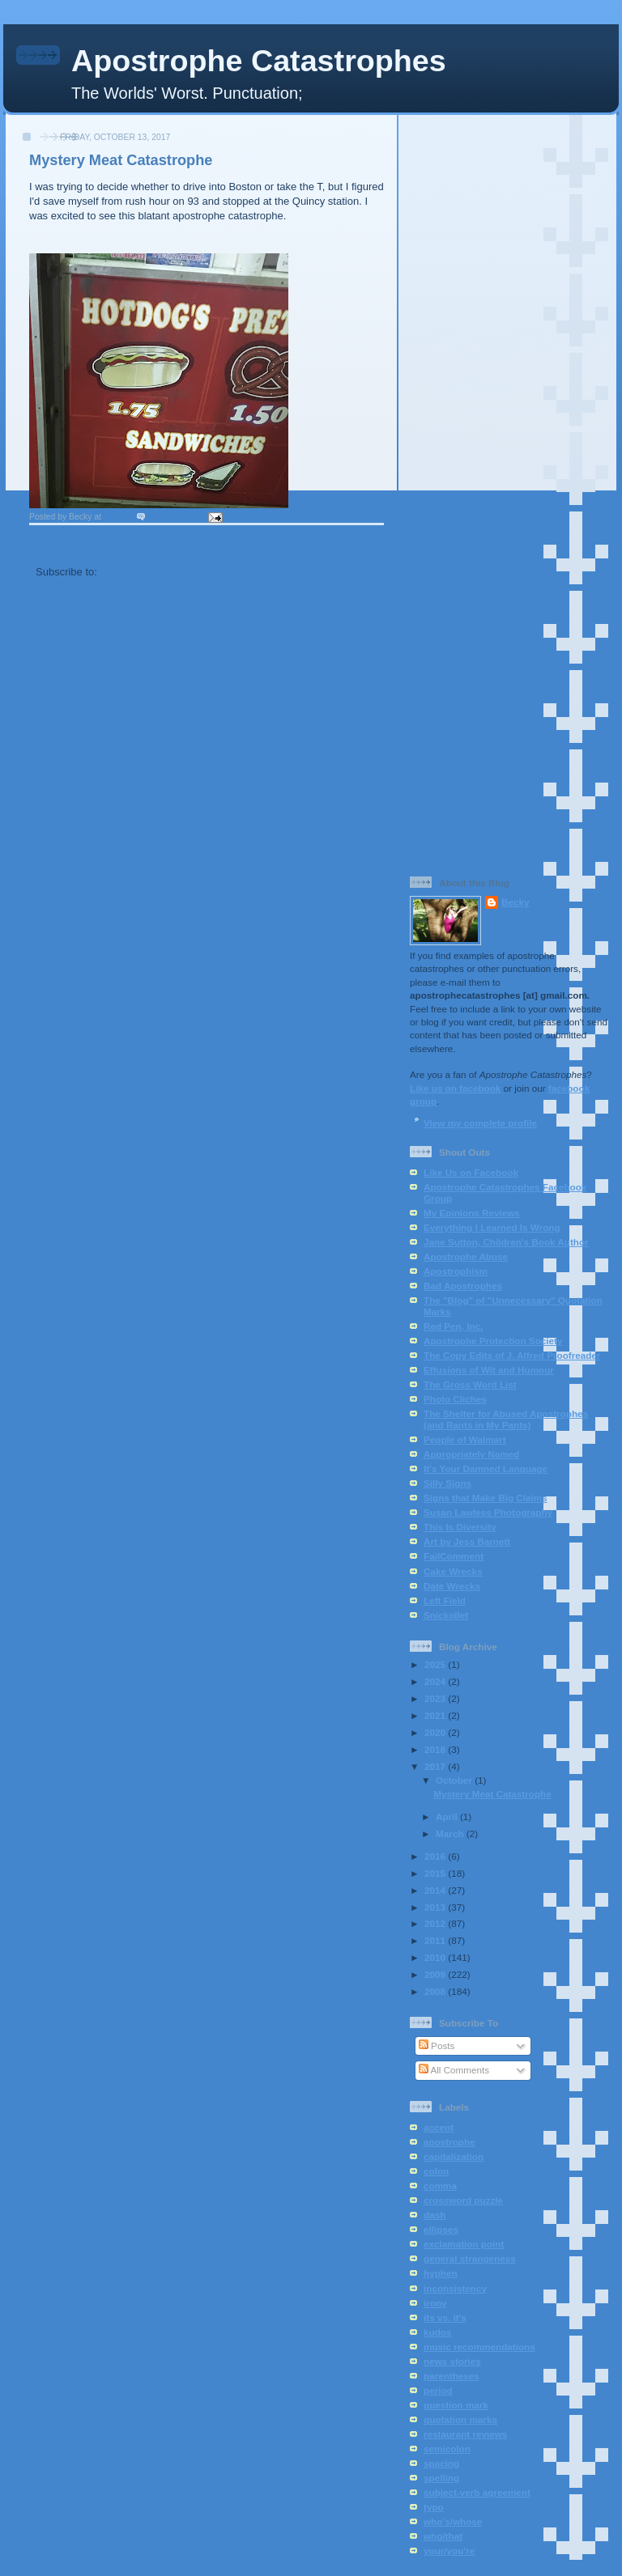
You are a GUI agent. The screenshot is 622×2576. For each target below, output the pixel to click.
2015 (436, 1873)
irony (435, 2303)
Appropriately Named (471, 1454)
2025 (436, 1664)
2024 (436, 1681)
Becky (515, 902)
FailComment (454, 1556)
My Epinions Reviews (472, 1212)
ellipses (441, 2229)
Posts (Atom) (133, 572)
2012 (436, 1923)
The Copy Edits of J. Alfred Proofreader (512, 1355)
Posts (436, 2045)
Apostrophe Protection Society (493, 1340)
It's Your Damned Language (485, 1468)
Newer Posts (67, 543)
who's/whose (453, 2521)
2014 (436, 1890)
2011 (436, 1940)
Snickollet (446, 1615)
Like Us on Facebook (471, 1172)
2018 (436, 1749)
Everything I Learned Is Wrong (492, 1227)
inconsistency (455, 2288)
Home (208, 543)
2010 (436, 1957)
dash (434, 2214)
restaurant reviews (465, 2434)
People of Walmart (465, 1439)
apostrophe (449, 2142)
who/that (443, 2536)
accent (439, 2127)
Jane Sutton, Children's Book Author (506, 1242)
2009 (436, 1974)
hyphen (441, 2273)
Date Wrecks (452, 1586)
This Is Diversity (460, 1526)
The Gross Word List (470, 1384)
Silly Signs (447, 1483)
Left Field (445, 1600)
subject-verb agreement (477, 2492)
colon (436, 2171)
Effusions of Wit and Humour (489, 1369)
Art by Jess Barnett (467, 1541)
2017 (436, 1766)
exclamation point (464, 2244)
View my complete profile (480, 1123)
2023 (436, 1698)
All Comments (454, 2070)
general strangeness (470, 2258)
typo (434, 2507)
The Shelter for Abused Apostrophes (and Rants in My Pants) (506, 1419)
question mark (456, 2405)
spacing (441, 2463)
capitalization (454, 2156)
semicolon (447, 2448)
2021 (436, 1715)
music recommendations (479, 2346)
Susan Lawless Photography (488, 1512)
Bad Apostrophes (463, 1285)
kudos (437, 2332)
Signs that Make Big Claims (485, 1497)
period (438, 2390)
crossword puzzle (463, 2200)
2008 (436, 1991)
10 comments (175, 516)
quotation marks (460, 2419)
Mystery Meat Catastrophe (120, 160)
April (448, 1816)
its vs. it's (445, 2317)
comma (440, 2185)
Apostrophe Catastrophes (258, 61)
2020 (436, 1732)
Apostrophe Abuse (466, 1256)
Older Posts (347, 543)
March (451, 1833)
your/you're (449, 2550)
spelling (441, 2477)
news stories (452, 2361)
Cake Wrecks (453, 1571)
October (455, 1780)
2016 (436, 1856)
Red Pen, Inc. (453, 1326)
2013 (436, 1907)
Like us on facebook (455, 1088)
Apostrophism (456, 1271)
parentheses (451, 2375)
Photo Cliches (455, 1399)
